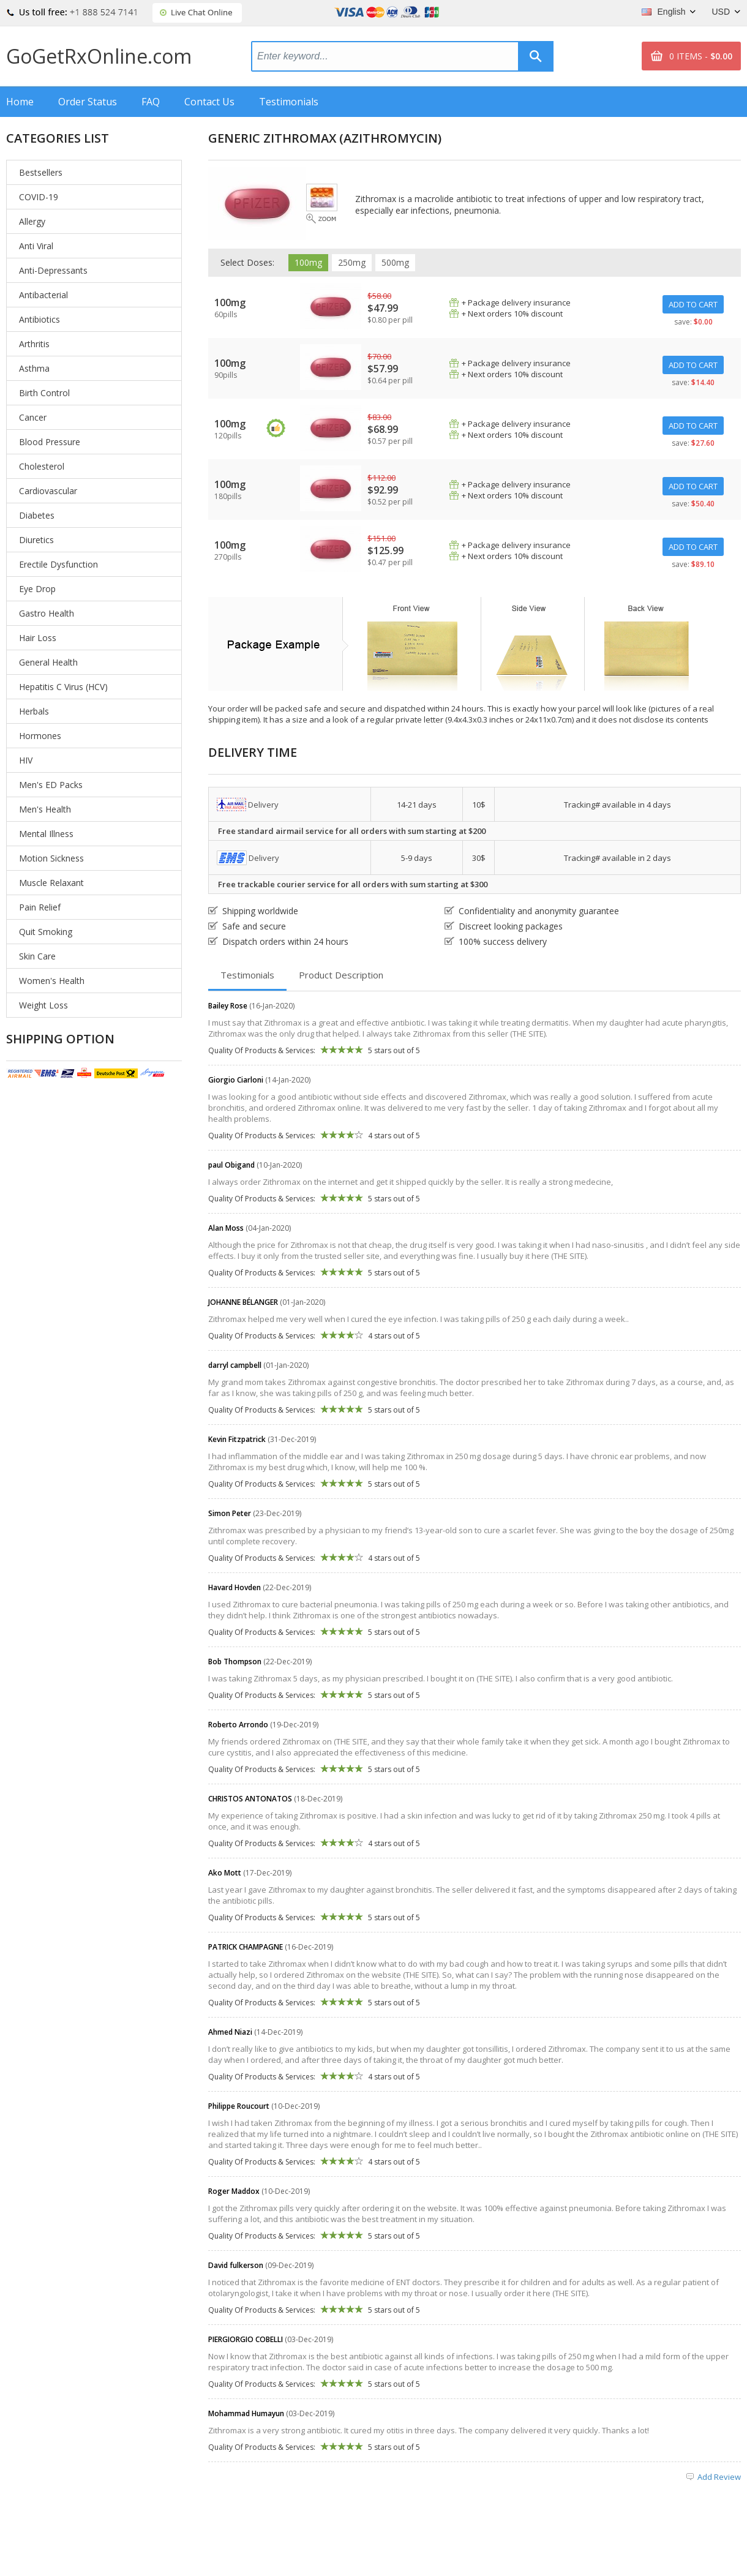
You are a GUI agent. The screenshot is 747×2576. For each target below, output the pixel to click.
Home (20, 101)
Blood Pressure (49, 442)
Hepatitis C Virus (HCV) (63, 687)
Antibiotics (39, 319)
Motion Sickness (51, 858)
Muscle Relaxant (51, 882)
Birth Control (44, 393)
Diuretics (36, 540)
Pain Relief (40, 907)
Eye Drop (37, 589)
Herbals (34, 711)
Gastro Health (46, 613)
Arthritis (34, 344)
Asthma (34, 368)
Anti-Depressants (53, 270)
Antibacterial (43, 295)
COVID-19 (38, 197)
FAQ (150, 101)
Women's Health (51, 980)
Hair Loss (37, 638)
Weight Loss (43, 1005)
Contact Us (209, 101)
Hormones (40, 736)
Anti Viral (36, 246)
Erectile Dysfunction (58, 564)
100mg (308, 262)
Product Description (341, 975)
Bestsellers (40, 172)
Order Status (87, 101)
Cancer (33, 417)
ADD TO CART (693, 304)
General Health (48, 662)
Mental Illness (46, 833)
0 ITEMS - (700, 56)
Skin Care (37, 956)
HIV (25, 760)
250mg (352, 262)
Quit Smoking (45, 931)
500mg (395, 262)
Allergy (32, 221)
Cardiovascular (48, 491)
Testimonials (288, 101)
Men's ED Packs (51, 784)
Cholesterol (41, 466)
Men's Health (45, 809)
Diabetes (36, 515)
